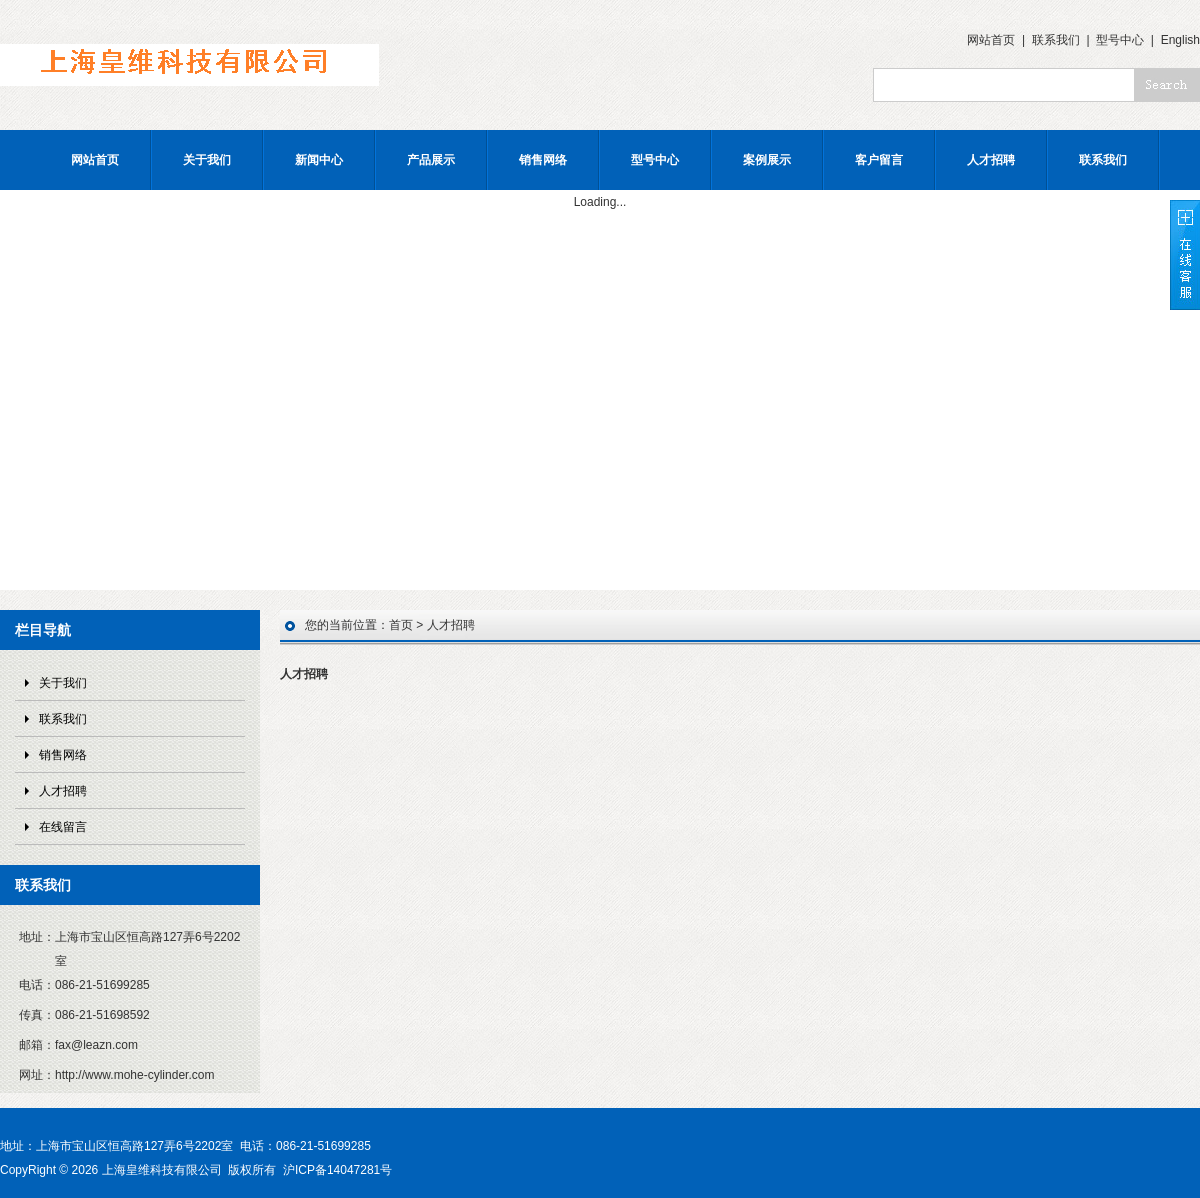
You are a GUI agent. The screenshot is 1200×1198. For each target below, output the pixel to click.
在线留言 (63, 827)
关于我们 (207, 160)
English (1180, 40)
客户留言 (879, 160)
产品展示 (431, 160)
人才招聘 (991, 160)
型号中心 (1120, 40)
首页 (401, 625)
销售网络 (543, 160)
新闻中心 (319, 160)
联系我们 (1056, 40)
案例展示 (767, 160)
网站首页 (991, 40)
